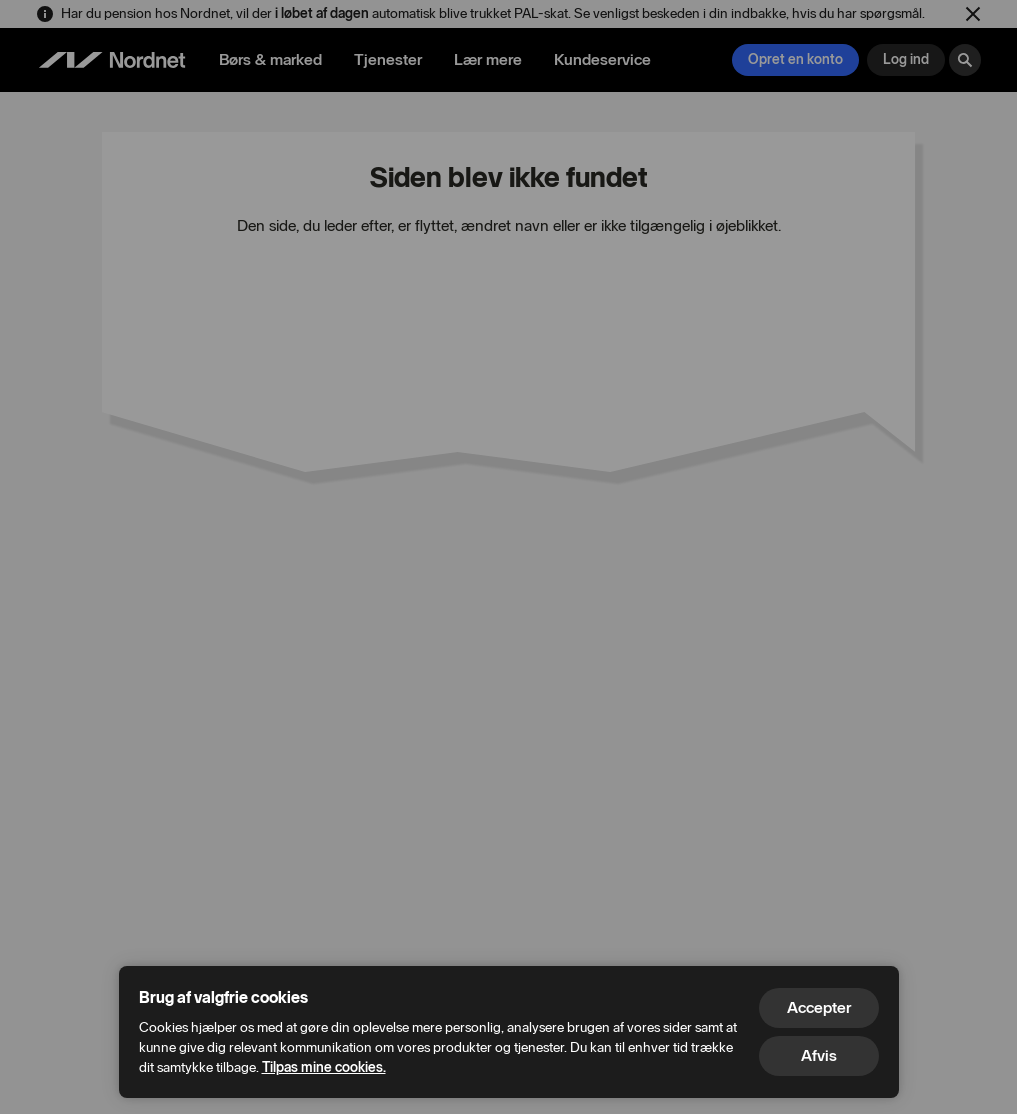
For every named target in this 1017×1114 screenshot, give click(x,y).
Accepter (819, 1007)
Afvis (819, 1055)
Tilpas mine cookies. (324, 1067)
